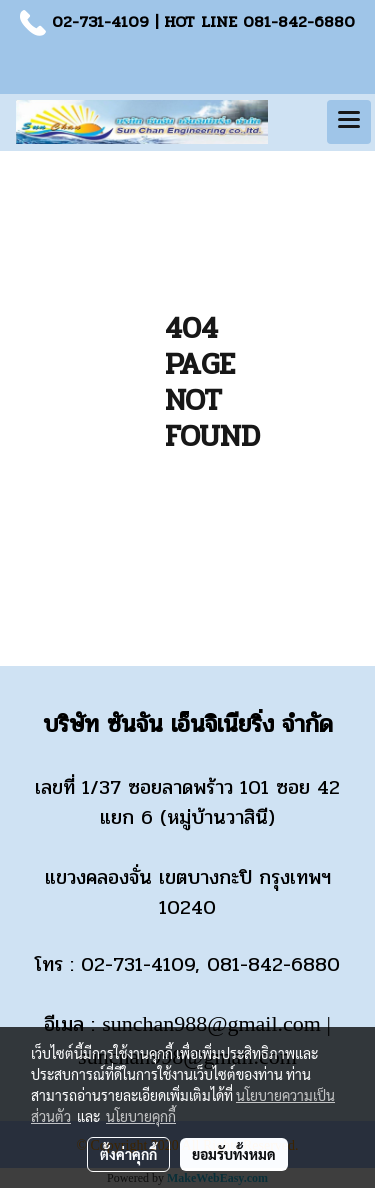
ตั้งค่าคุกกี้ (128, 1154)
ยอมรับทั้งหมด (234, 1154)
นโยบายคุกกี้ (141, 1116)
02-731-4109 (100, 21)
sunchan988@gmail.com (211, 1023)
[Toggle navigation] (349, 122)
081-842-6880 (299, 21)
